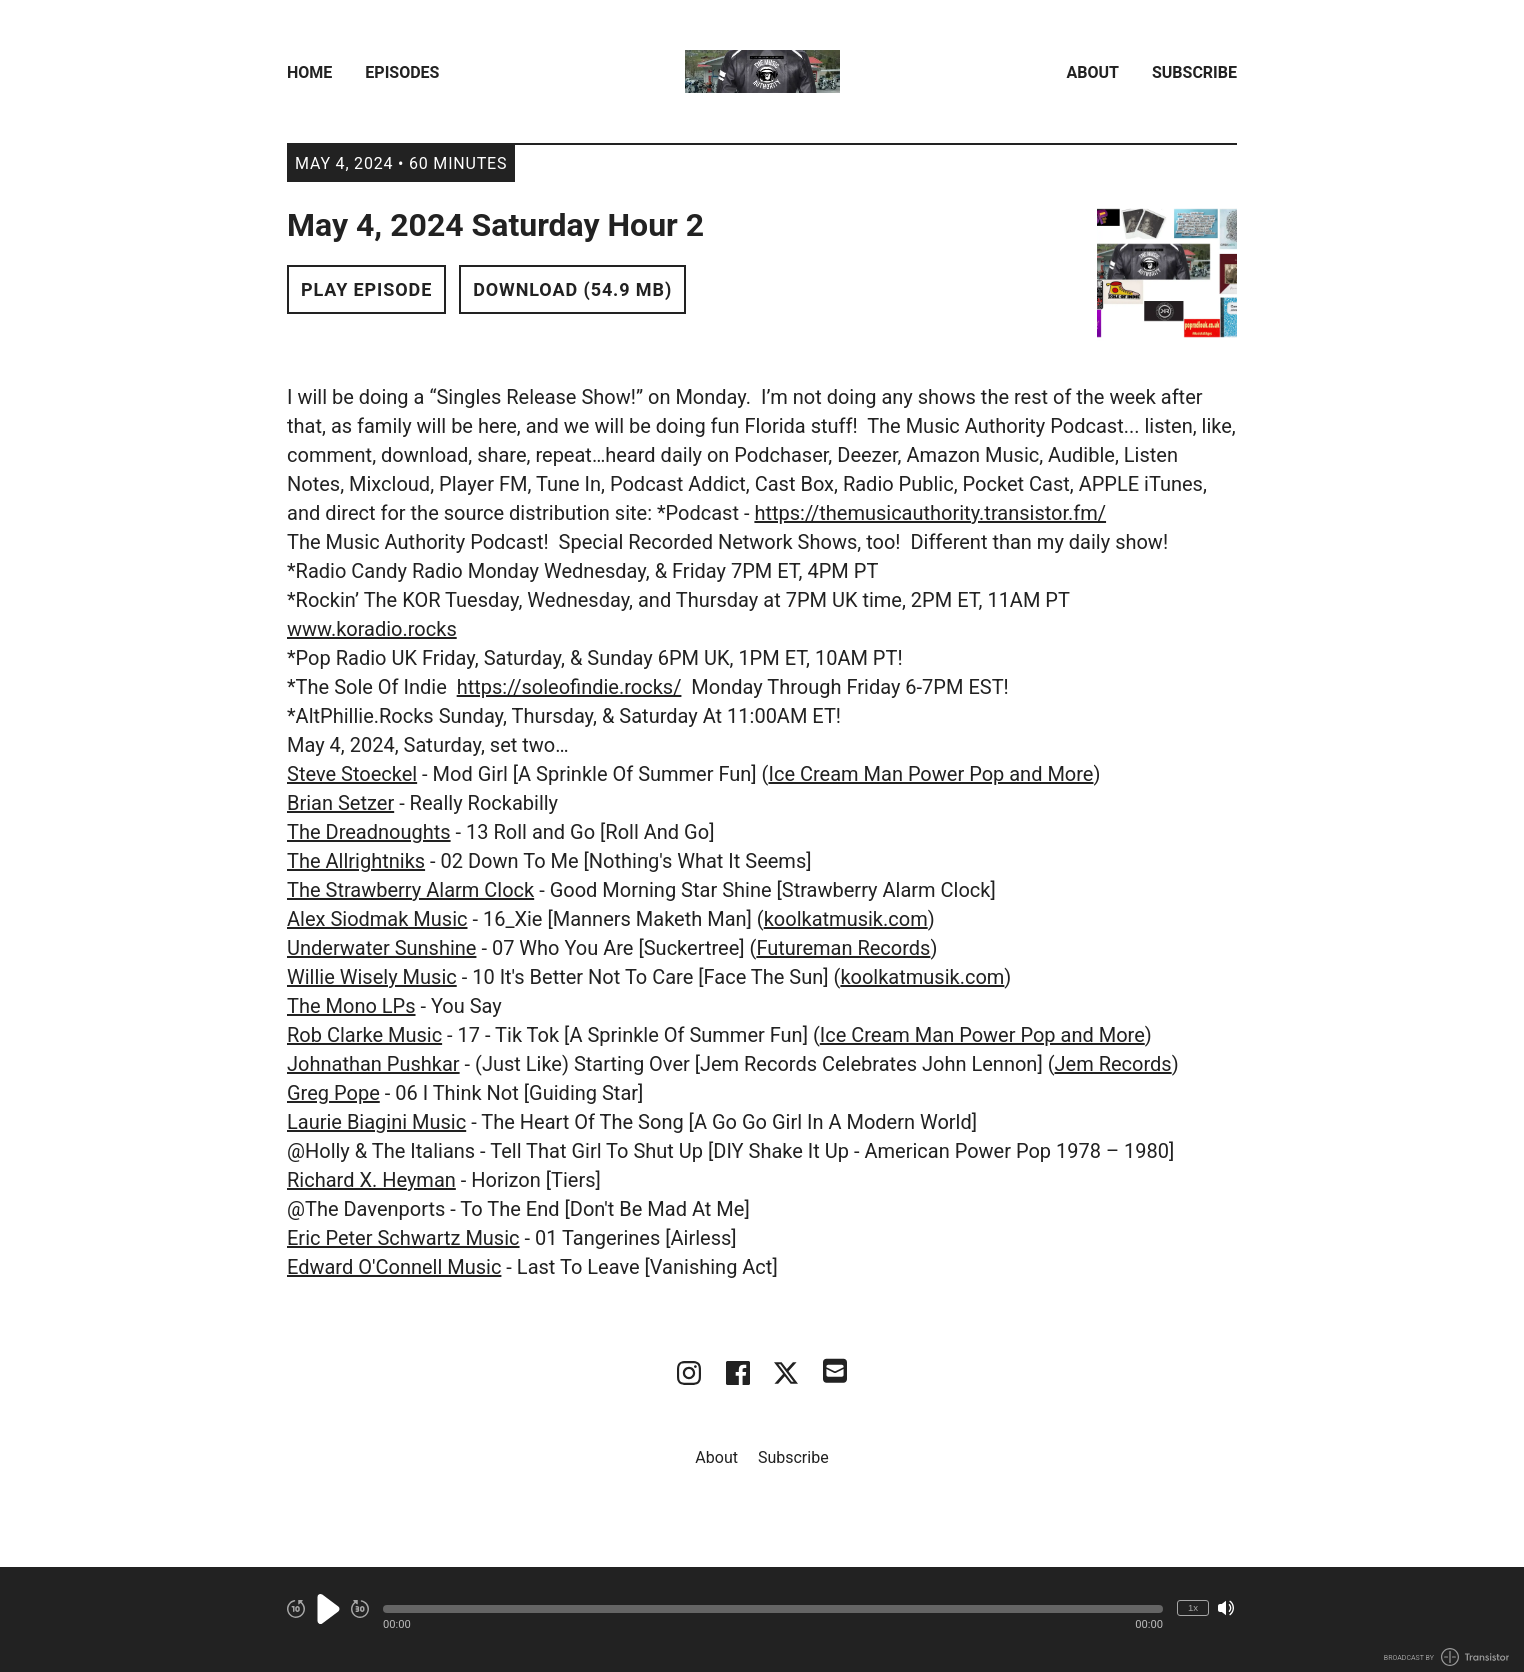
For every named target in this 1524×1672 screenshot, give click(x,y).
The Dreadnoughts (369, 832)
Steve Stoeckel (352, 774)
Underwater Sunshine (381, 948)
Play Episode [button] (366, 289)
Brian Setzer (340, 803)
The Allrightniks (356, 861)
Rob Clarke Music (364, 1035)
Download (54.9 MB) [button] (572, 289)
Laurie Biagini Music (376, 1122)
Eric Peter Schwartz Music (403, 1238)
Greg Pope (333, 1093)
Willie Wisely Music (372, 977)
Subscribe (1194, 72)
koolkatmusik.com (846, 919)
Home (309, 72)
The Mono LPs (351, 1006)
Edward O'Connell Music (394, 1267)
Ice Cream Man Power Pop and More (930, 774)
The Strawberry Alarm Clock (410, 890)
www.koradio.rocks (372, 629)
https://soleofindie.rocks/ (569, 687)
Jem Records (1113, 1064)
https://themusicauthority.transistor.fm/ (930, 513)
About (1093, 72)
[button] (773, 1609)
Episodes (402, 72)
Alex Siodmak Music (377, 919)
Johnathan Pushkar (373, 1064)
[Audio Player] (762, 1619)
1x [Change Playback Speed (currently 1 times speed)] (1193, 1607)
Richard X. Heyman (371, 1180)
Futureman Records (843, 948)
